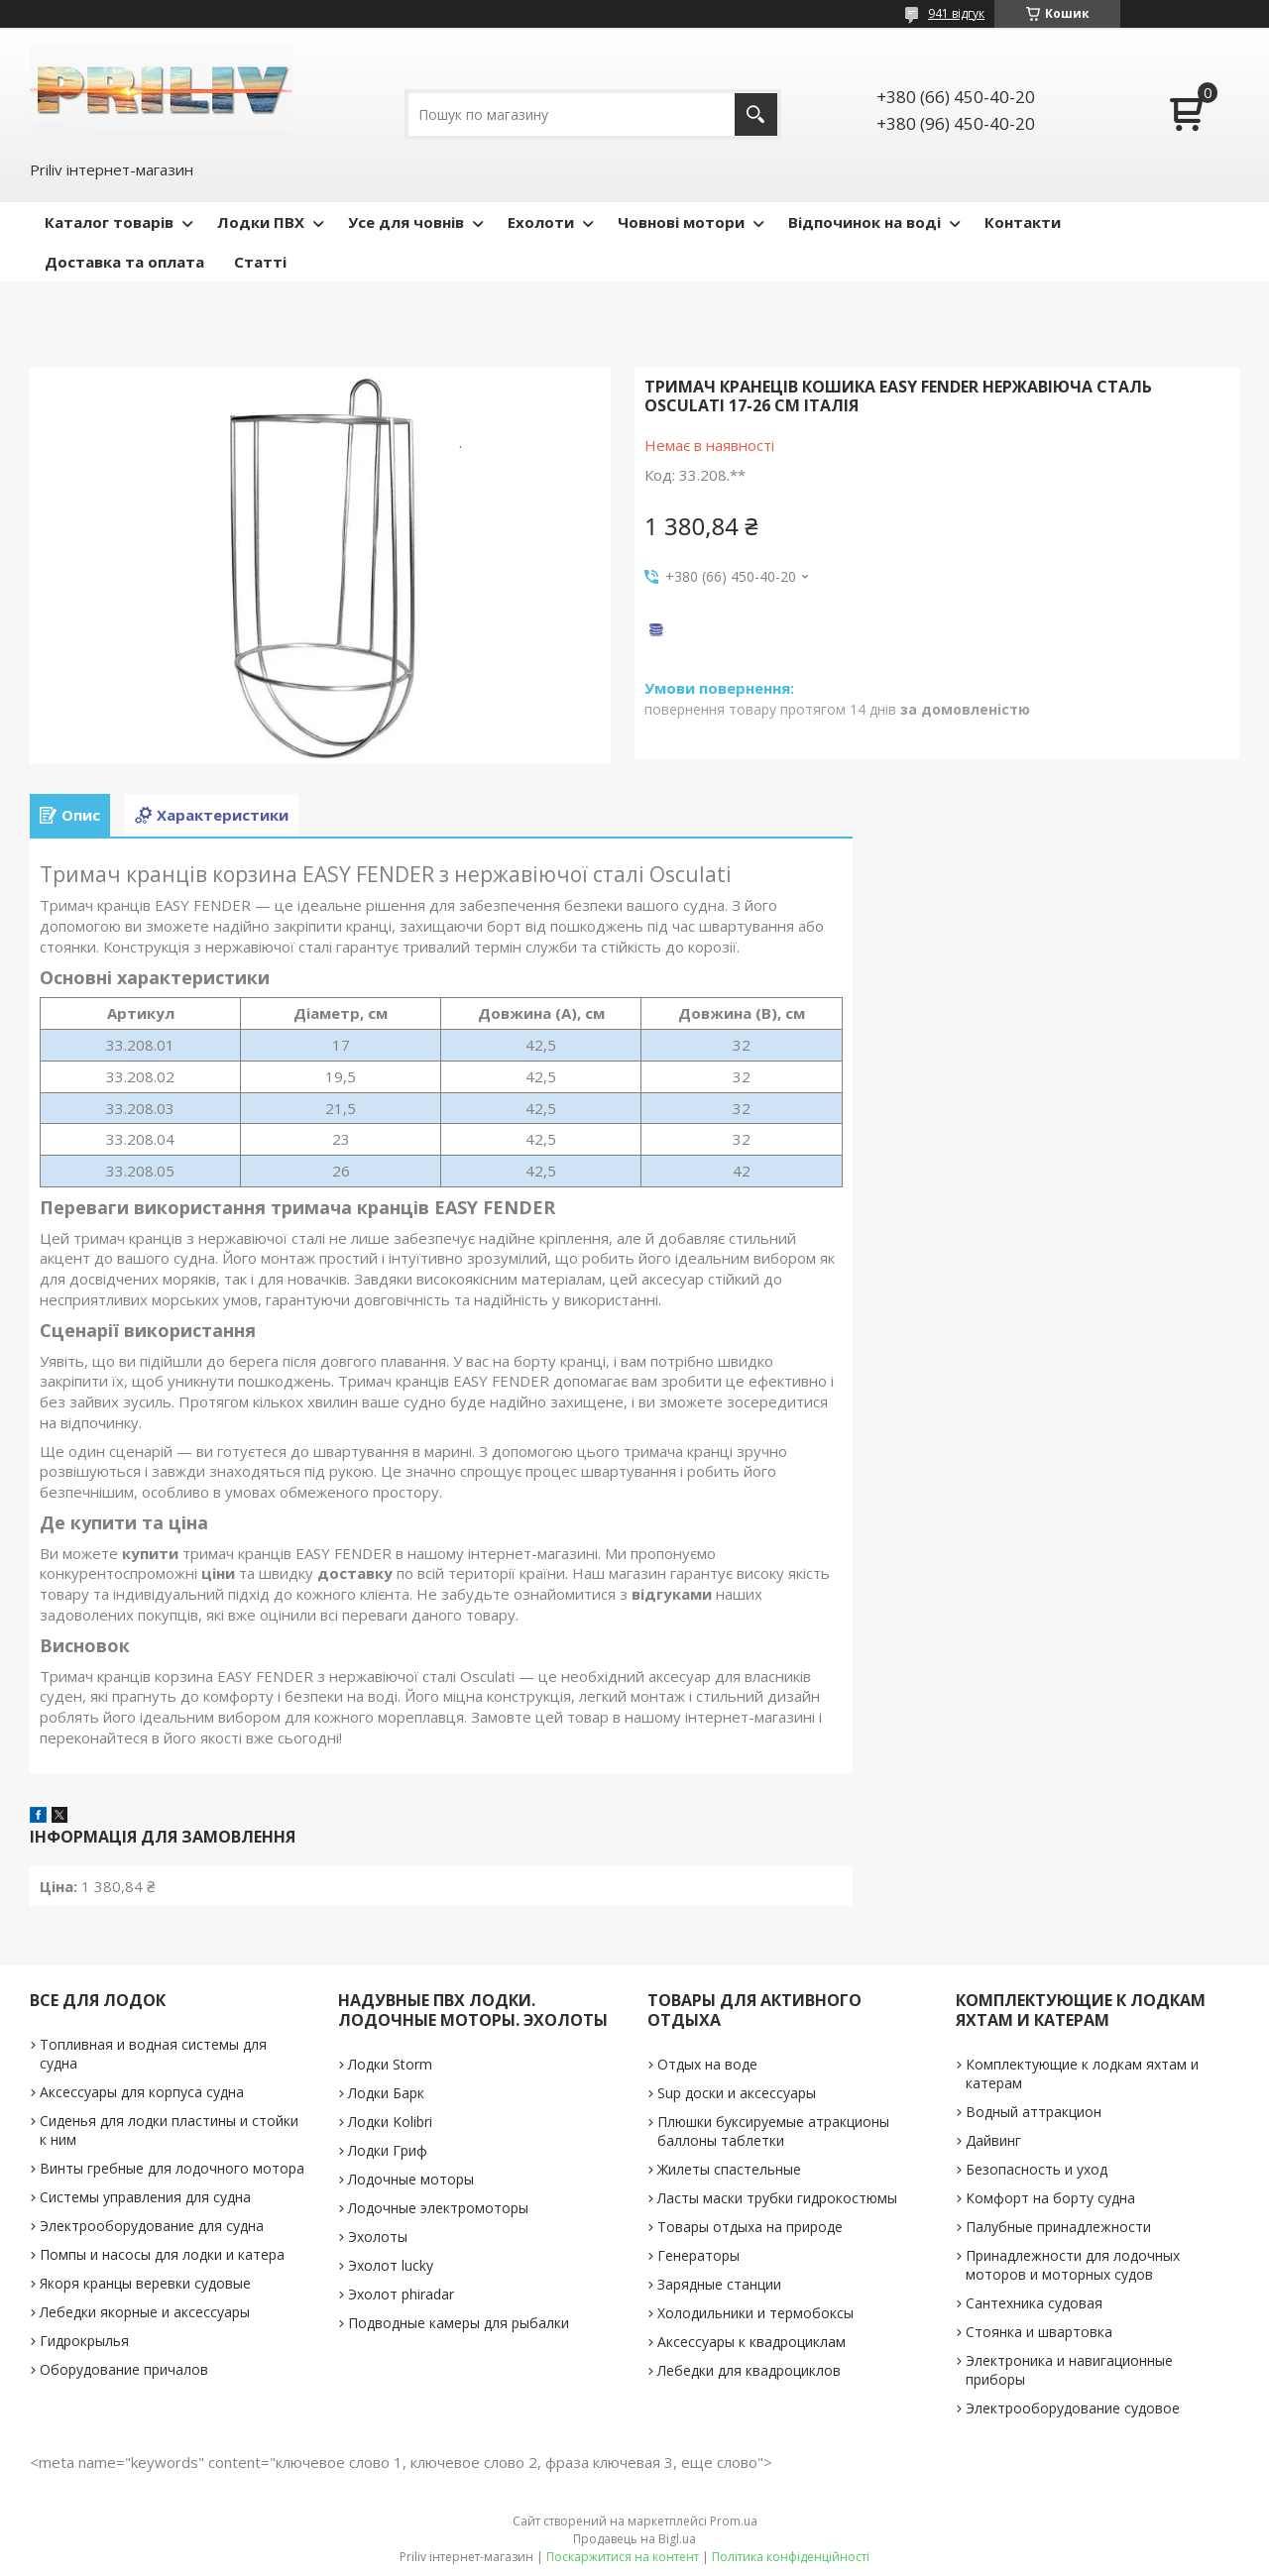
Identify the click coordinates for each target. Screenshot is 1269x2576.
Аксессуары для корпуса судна (142, 2091)
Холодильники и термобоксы (755, 2312)
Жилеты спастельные (729, 2169)
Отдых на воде (707, 2064)
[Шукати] (756, 114)
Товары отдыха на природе (750, 2226)
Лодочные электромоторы (438, 2207)
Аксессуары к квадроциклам (751, 2341)
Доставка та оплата (124, 262)
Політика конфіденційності (790, 2556)
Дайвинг (993, 2140)
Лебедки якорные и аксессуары (145, 2311)
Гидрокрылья (84, 2340)
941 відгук (956, 13)
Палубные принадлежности (1058, 2226)
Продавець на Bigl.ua (634, 2538)
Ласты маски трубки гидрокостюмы (777, 2197)
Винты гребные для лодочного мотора (172, 2168)
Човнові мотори (681, 222)
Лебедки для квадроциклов (749, 2370)
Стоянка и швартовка (1039, 2331)
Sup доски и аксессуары (736, 2092)
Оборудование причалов (124, 2369)
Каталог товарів (109, 222)
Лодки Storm (390, 2064)
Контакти (1022, 222)
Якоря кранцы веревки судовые (145, 2283)
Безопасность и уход (1036, 2169)
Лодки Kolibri (390, 2121)
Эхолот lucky (390, 2265)
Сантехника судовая (1034, 2303)
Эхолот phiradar (401, 2294)
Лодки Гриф (387, 2150)
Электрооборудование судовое (1073, 2408)
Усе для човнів (406, 222)
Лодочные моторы (411, 2179)
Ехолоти (541, 222)
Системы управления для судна (145, 2196)
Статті (260, 262)
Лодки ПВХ (260, 222)
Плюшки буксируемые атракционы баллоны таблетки (773, 2131)
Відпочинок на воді (864, 222)
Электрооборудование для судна (152, 2225)
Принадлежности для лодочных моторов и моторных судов (1073, 2265)
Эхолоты (377, 2236)
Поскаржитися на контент (622, 2556)
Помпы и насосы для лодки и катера (162, 2254)
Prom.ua (733, 2521)
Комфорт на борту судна (1050, 2197)
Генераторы (698, 2255)
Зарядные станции (719, 2284)
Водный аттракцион (1033, 2111)
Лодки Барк (386, 2092)
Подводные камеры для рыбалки (458, 2322)
